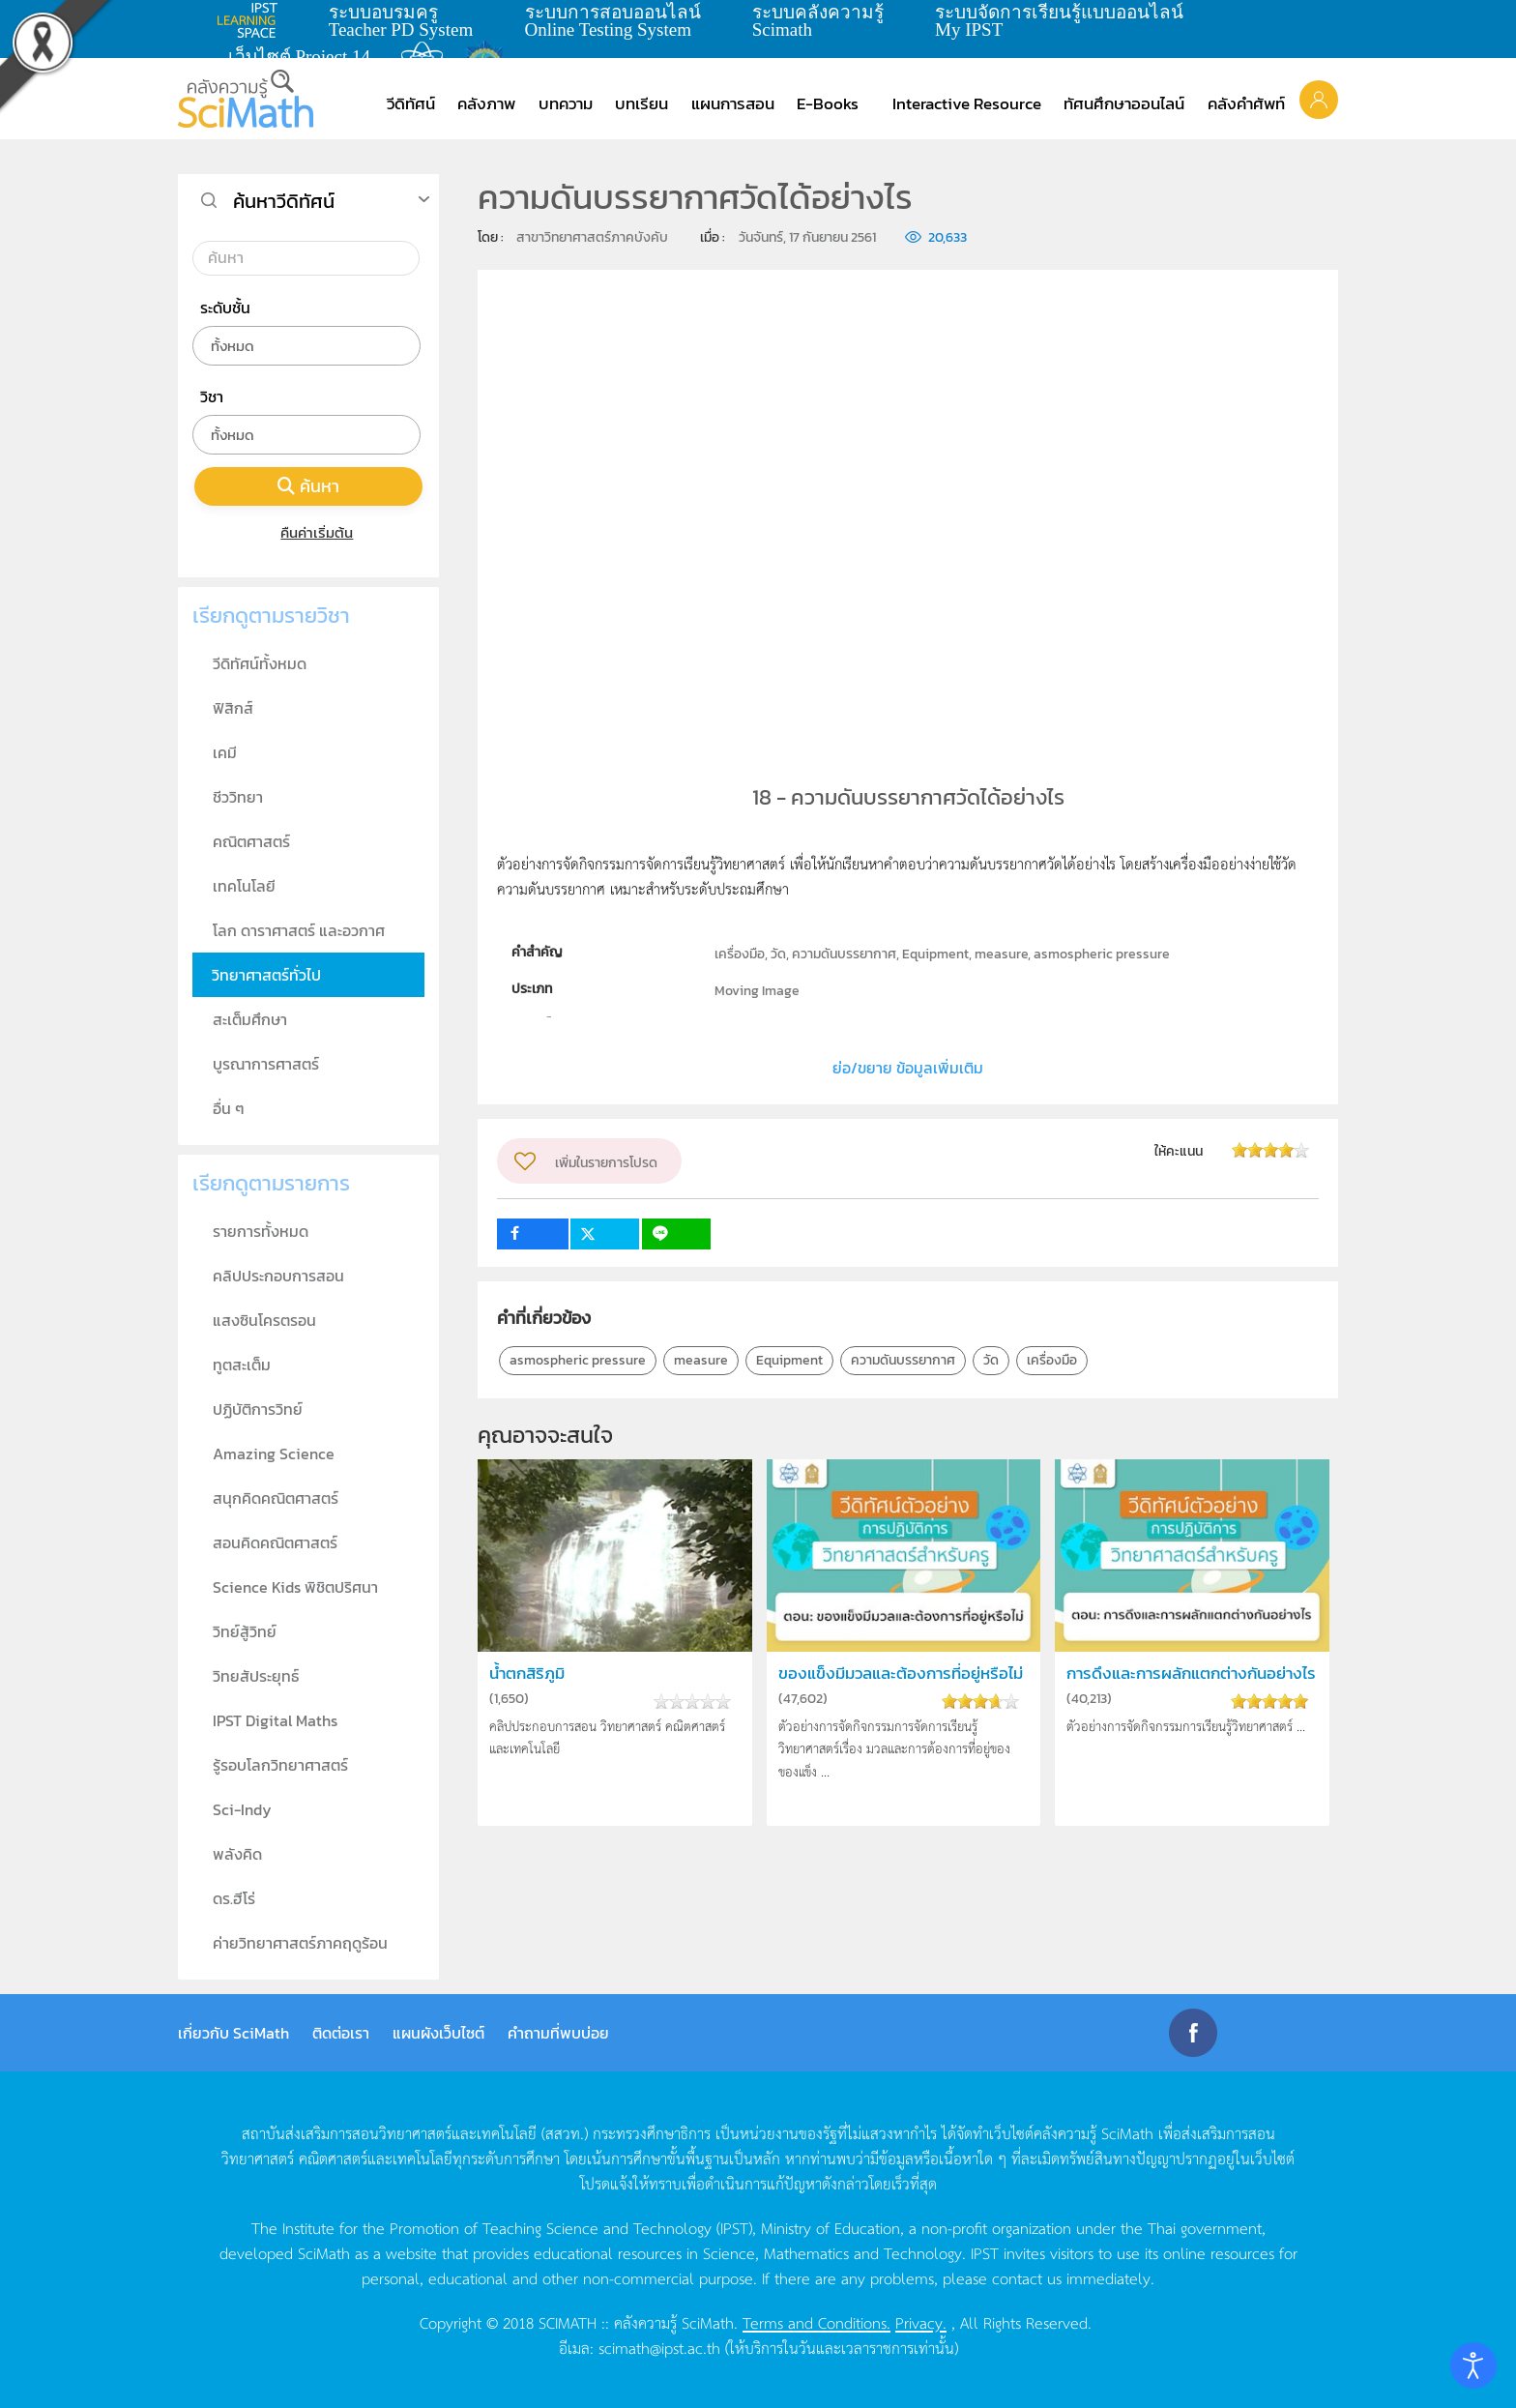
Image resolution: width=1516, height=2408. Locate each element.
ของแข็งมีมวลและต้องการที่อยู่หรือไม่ (900, 1673)
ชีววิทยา (238, 796)
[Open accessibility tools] (1473, 2365)
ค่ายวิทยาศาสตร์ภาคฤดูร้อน (300, 1942)
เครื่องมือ (1052, 1360)
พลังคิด (237, 1853)
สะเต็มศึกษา (250, 1019)
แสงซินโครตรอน (264, 1320)
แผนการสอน (732, 103)
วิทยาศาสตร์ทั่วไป (266, 974)
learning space (252, 20)
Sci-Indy (242, 1809)
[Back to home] (245, 99)
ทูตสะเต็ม (242, 1364)
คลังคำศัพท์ (1246, 103)
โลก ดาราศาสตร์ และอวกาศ (299, 930)
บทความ (566, 103)
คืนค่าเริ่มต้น (309, 532)
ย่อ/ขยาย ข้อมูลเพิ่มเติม (907, 1067)
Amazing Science (274, 1453)
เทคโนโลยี (244, 885)
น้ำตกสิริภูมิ (527, 1673)
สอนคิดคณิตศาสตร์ (275, 1542)
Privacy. (921, 2322)
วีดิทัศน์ (411, 103)
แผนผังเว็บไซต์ (438, 2032)
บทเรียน (641, 103)
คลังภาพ (486, 103)
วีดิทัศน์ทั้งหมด (259, 663)
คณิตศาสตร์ (251, 841)
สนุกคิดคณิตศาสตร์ (275, 1498)
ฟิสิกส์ (233, 707)
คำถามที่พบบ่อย (558, 2032)
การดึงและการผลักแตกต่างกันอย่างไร (1191, 1673)
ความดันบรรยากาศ (903, 1360)
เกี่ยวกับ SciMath (233, 2032)
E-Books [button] (828, 103)
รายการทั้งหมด (260, 1231)
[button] (1318, 98)
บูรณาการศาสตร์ (266, 1063)
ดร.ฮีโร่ (234, 1898)
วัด (991, 1360)
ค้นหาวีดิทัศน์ (284, 201)
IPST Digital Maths (275, 1720)
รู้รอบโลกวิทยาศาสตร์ (280, 1765)
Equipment (789, 1360)
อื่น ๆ (229, 1108)
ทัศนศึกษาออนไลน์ (1124, 103)
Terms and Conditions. (816, 2322)
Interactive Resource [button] (966, 103)
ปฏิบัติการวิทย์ (258, 1409)
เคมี (225, 752)
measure (701, 1360)
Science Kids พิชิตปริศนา (295, 1587)
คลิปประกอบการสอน (278, 1275)
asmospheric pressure (578, 1360)
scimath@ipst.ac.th (659, 2347)
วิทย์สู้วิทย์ (245, 1631)
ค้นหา (308, 486)
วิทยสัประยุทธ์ (256, 1676)
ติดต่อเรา (340, 2032)
